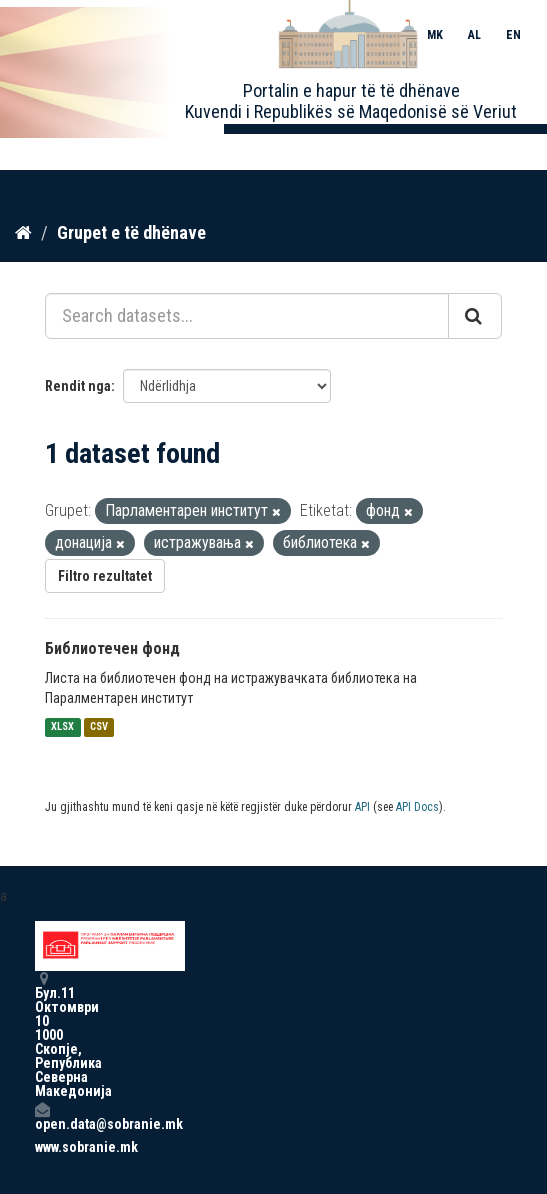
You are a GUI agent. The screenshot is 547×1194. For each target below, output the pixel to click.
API (362, 807)
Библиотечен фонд (112, 648)
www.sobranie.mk (42, 1147)
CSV (99, 727)
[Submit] (475, 316)
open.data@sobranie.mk (42, 1116)
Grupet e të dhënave (131, 232)
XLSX (62, 727)
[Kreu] (23, 233)
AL (474, 35)
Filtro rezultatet (105, 576)
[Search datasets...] (247, 316)
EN (513, 35)
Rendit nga (78, 386)
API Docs (417, 807)
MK (435, 35)
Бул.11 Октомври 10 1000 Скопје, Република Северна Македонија (42, 1034)
